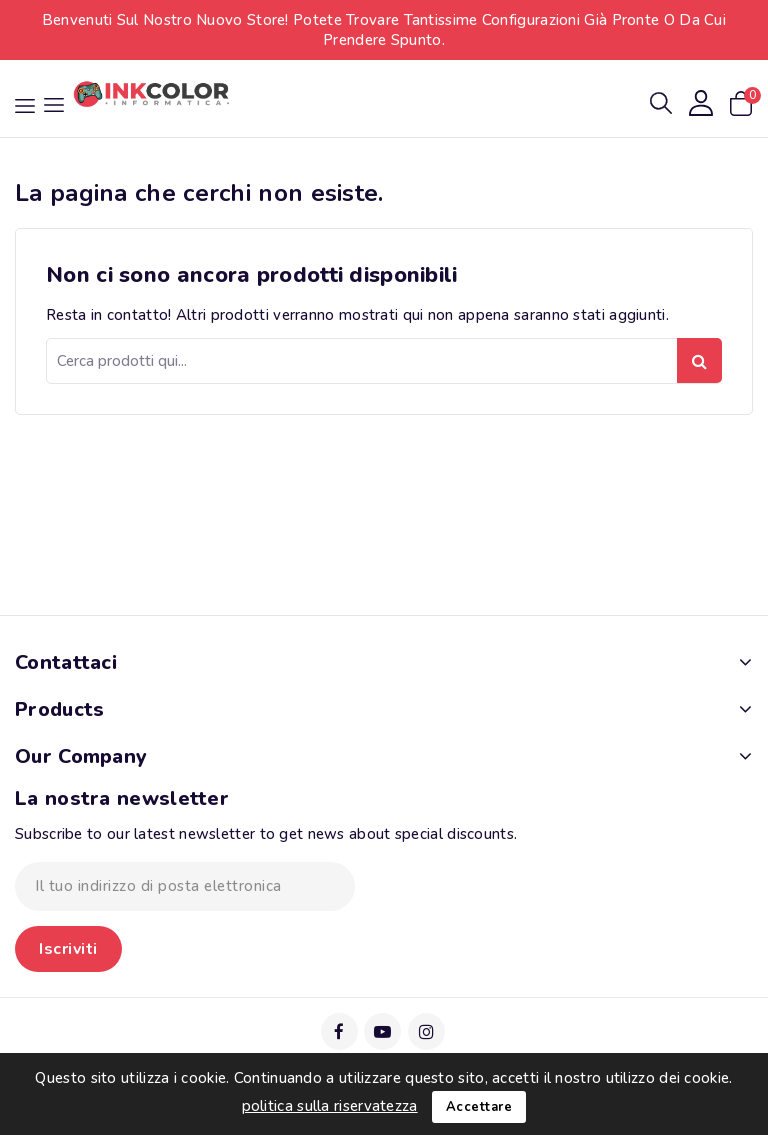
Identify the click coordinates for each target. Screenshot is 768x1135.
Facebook (340, 1031)
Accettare (479, 1107)
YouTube (383, 1031)
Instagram (428, 1031)
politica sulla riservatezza (330, 1106)
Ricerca (699, 360)
